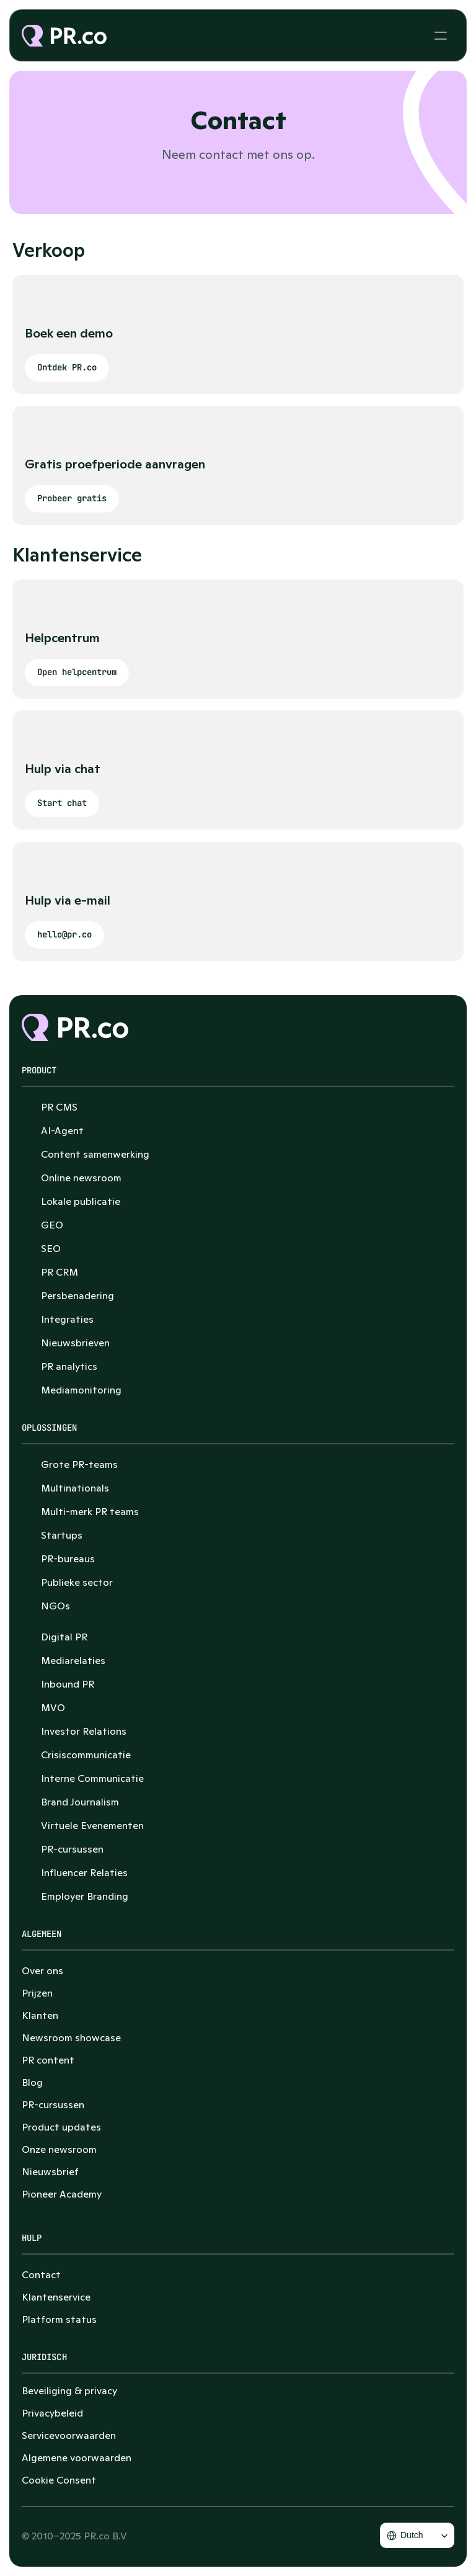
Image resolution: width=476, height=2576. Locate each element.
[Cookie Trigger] (59, 2479)
